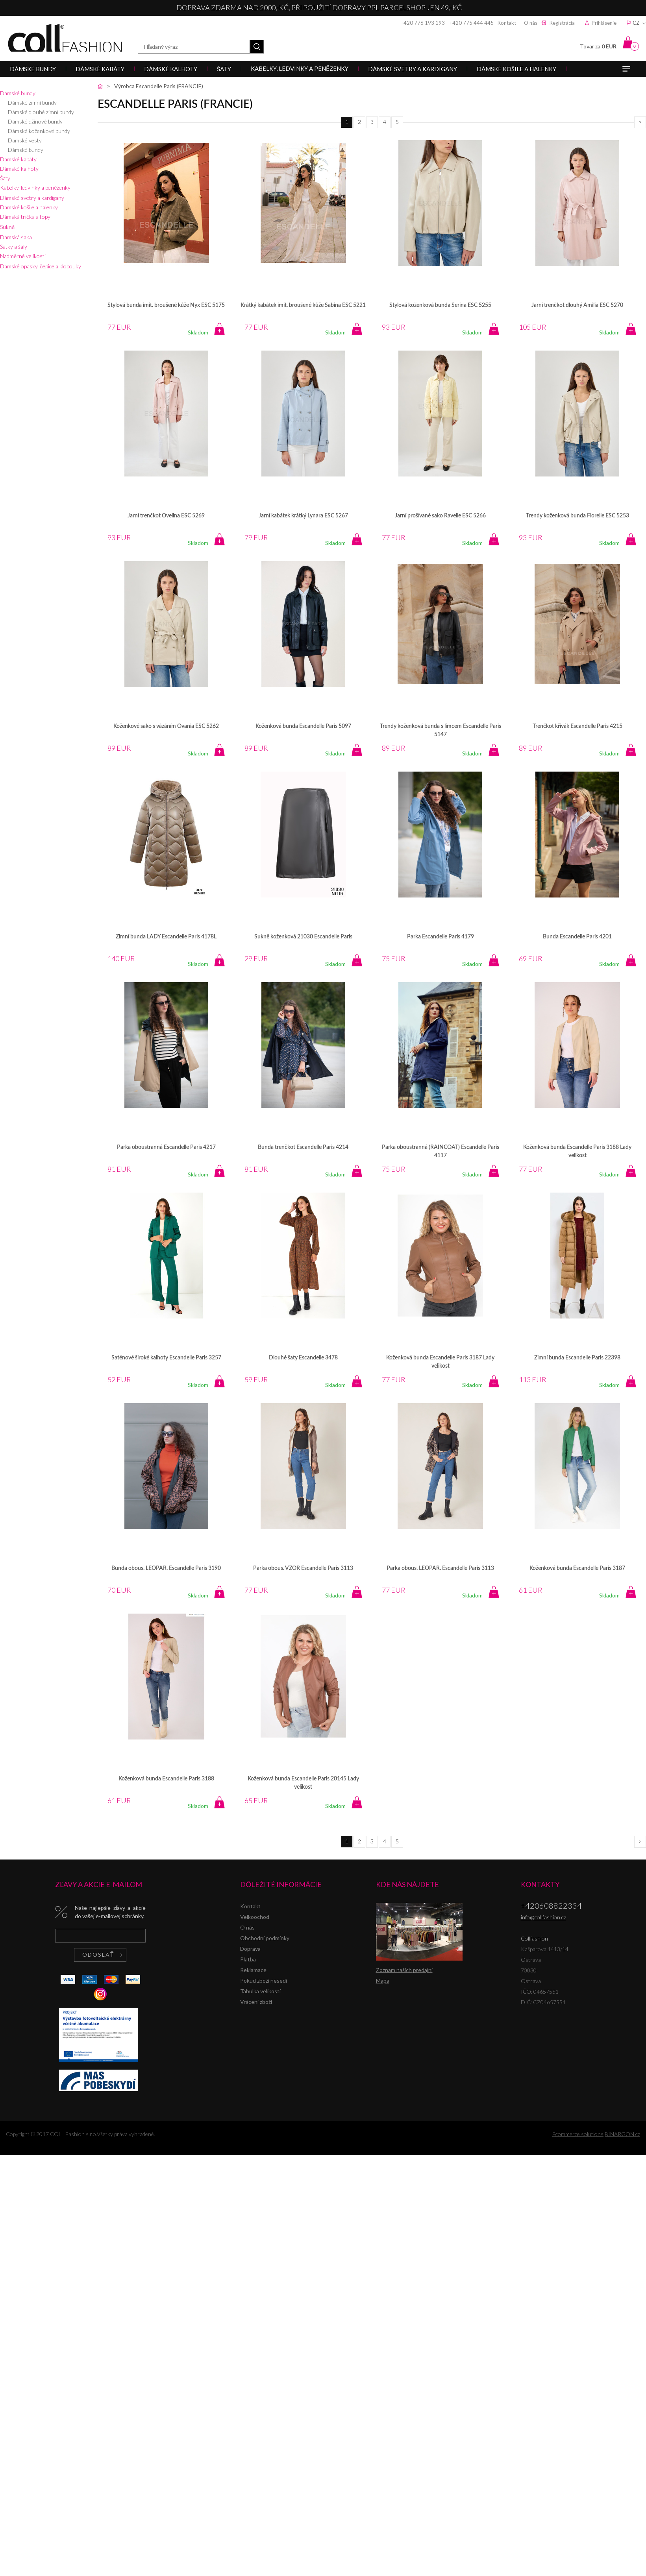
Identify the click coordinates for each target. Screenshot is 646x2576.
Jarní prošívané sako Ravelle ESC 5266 (440, 516)
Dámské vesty (25, 140)
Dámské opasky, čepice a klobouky (40, 266)
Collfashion (65, 38)
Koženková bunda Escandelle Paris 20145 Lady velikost (303, 1783)
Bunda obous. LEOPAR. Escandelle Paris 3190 (166, 1568)
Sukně (7, 226)
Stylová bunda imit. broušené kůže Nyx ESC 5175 (166, 305)
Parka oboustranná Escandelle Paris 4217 (166, 1147)
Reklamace (253, 1970)
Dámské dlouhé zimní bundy (41, 112)
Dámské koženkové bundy (39, 130)
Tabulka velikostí (260, 1991)
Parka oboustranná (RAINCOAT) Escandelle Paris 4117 (440, 1151)
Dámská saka (16, 237)
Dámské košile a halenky (29, 207)
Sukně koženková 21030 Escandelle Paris (303, 937)
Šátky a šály (13, 246)
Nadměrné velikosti (23, 256)
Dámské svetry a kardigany (32, 197)
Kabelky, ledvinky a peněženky (35, 187)
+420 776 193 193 (423, 23)
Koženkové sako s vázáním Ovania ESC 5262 (166, 726)
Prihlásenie (604, 23)
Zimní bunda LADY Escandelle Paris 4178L (166, 937)
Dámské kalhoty (19, 168)
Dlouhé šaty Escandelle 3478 (303, 1358)
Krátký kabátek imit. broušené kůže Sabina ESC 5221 (303, 305)
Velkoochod (254, 1916)
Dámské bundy (17, 93)
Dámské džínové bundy (35, 121)
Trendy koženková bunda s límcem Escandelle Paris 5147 (440, 730)
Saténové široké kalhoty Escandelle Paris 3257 (166, 1358)
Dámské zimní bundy (32, 102)
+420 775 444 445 (472, 23)
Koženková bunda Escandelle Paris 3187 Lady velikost (440, 1362)
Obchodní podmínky (264, 1938)
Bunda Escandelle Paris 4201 (577, 937)
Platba (248, 1959)
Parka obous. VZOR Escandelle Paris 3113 (303, 1568)
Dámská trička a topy (25, 216)
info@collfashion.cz (543, 1917)
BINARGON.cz (622, 2134)
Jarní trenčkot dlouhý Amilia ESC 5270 (577, 305)
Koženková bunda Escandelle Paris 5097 (303, 726)
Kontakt (507, 23)
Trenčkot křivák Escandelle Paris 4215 (577, 726)
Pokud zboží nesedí (263, 1980)
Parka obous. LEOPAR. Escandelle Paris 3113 (440, 1568)
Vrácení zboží (256, 2001)
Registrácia (562, 23)
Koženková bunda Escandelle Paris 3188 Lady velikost (577, 1151)
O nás (530, 23)
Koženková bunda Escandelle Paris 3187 (577, 1568)
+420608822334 (551, 1905)
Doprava (250, 1948)
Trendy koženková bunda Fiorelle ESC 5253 (577, 516)
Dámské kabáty (18, 159)
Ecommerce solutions (577, 2134)
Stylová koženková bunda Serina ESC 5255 (440, 305)
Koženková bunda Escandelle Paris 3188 (166, 1779)
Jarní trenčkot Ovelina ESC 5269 (166, 516)
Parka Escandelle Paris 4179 (440, 937)
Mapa (382, 1980)
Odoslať (98, 1954)
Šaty (5, 178)
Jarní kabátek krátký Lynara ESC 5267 (303, 516)
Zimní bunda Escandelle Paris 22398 (577, 1358)
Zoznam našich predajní (404, 1970)
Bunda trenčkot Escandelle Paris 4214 (303, 1147)
